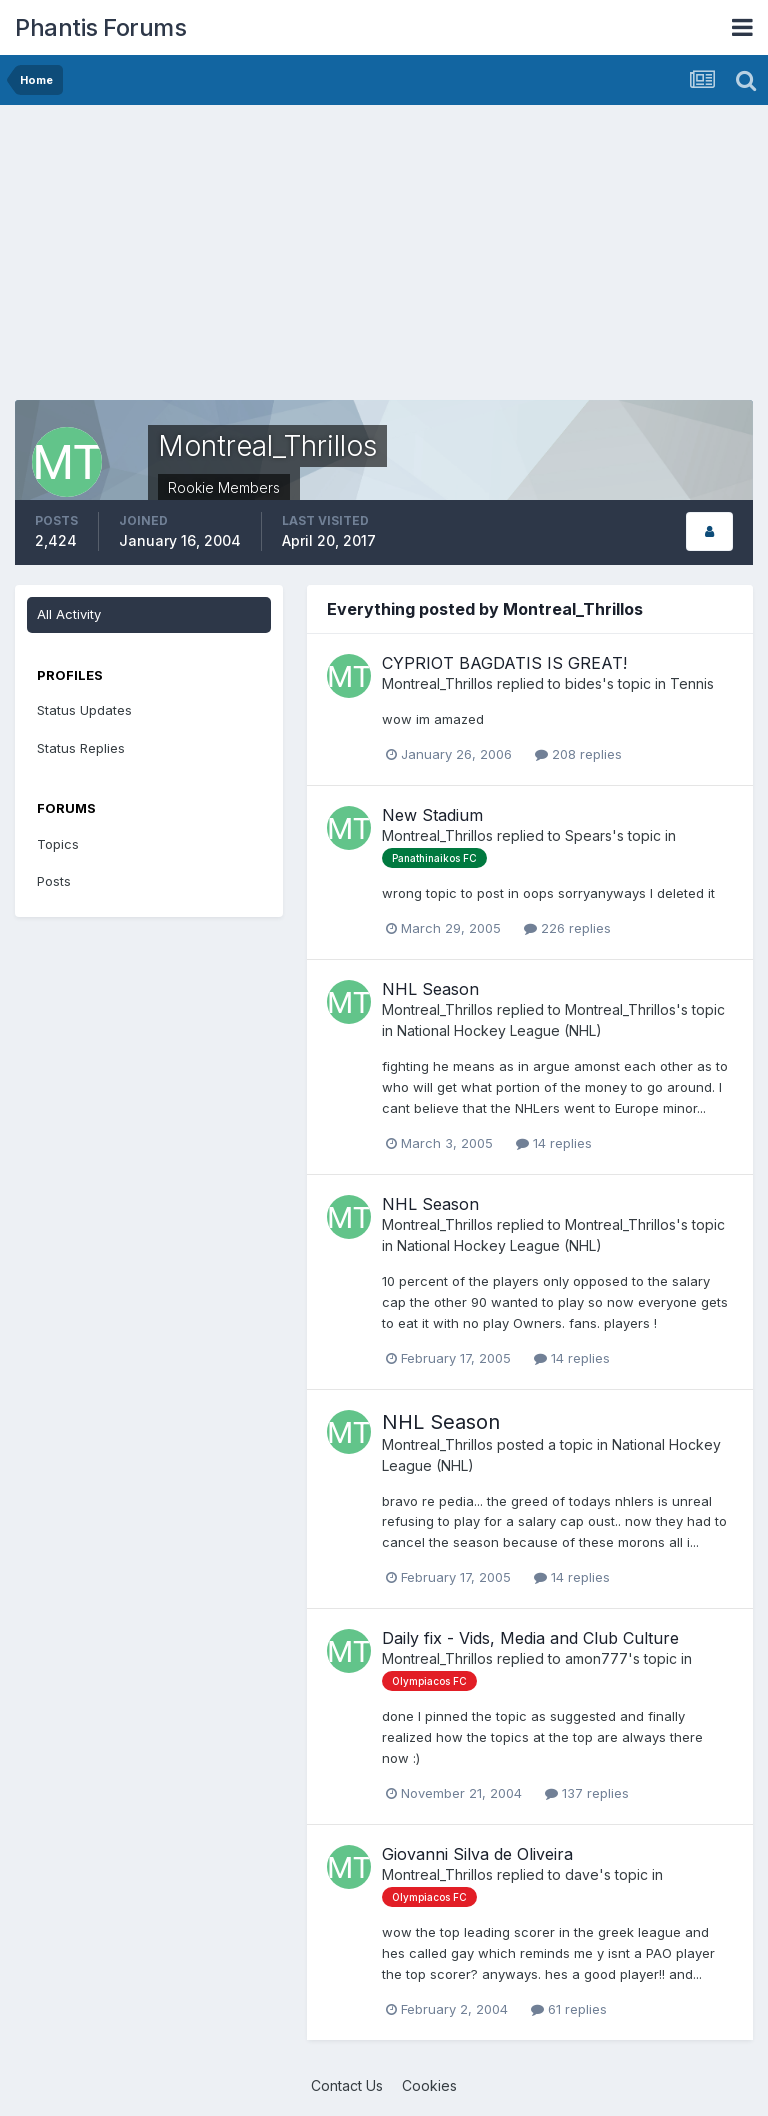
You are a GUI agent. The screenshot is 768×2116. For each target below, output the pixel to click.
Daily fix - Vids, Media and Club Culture (530, 1638)
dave (582, 1874)
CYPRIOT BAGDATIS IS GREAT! (504, 663)
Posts (54, 881)
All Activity (69, 614)
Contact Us (347, 2085)
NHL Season (430, 989)
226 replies (567, 928)
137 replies (587, 1793)
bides (583, 683)
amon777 (596, 1658)
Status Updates (84, 710)
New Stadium (432, 815)
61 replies (569, 2009)
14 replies (554, 1143)
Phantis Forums (100, 27)
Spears (588, 835)
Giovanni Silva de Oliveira (477, 1854)
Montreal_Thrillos (437, 683)
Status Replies (81, 748)
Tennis (692, 683)
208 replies (578, 754)
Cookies (429, 2085)
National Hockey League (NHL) (499, 1030)
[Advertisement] (249, 260)
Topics (58, 844)
